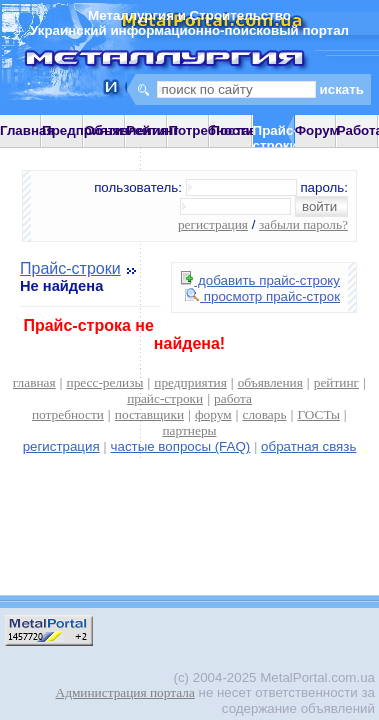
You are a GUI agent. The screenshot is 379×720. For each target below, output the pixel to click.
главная (34, 382)
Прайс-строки (70, 268)
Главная (27, 130)
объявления (270, 382)
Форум (317, 130)
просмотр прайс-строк (262, 296)
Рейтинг (152, 130)
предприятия (190, 382)
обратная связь (308, 446)
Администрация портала (125, 692)
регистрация (213, 224)
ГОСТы (318, 414)
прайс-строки (165, 398)
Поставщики (250, 130)
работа (233, 398)
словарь (265, 414)
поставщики (149, 414)
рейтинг (336, 382)
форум (213, 414)
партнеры (189, 430)
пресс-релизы (105, 382)
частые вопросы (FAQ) (181, 446)
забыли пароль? (303, 224)
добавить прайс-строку (260, 280)
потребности (68, 414)
